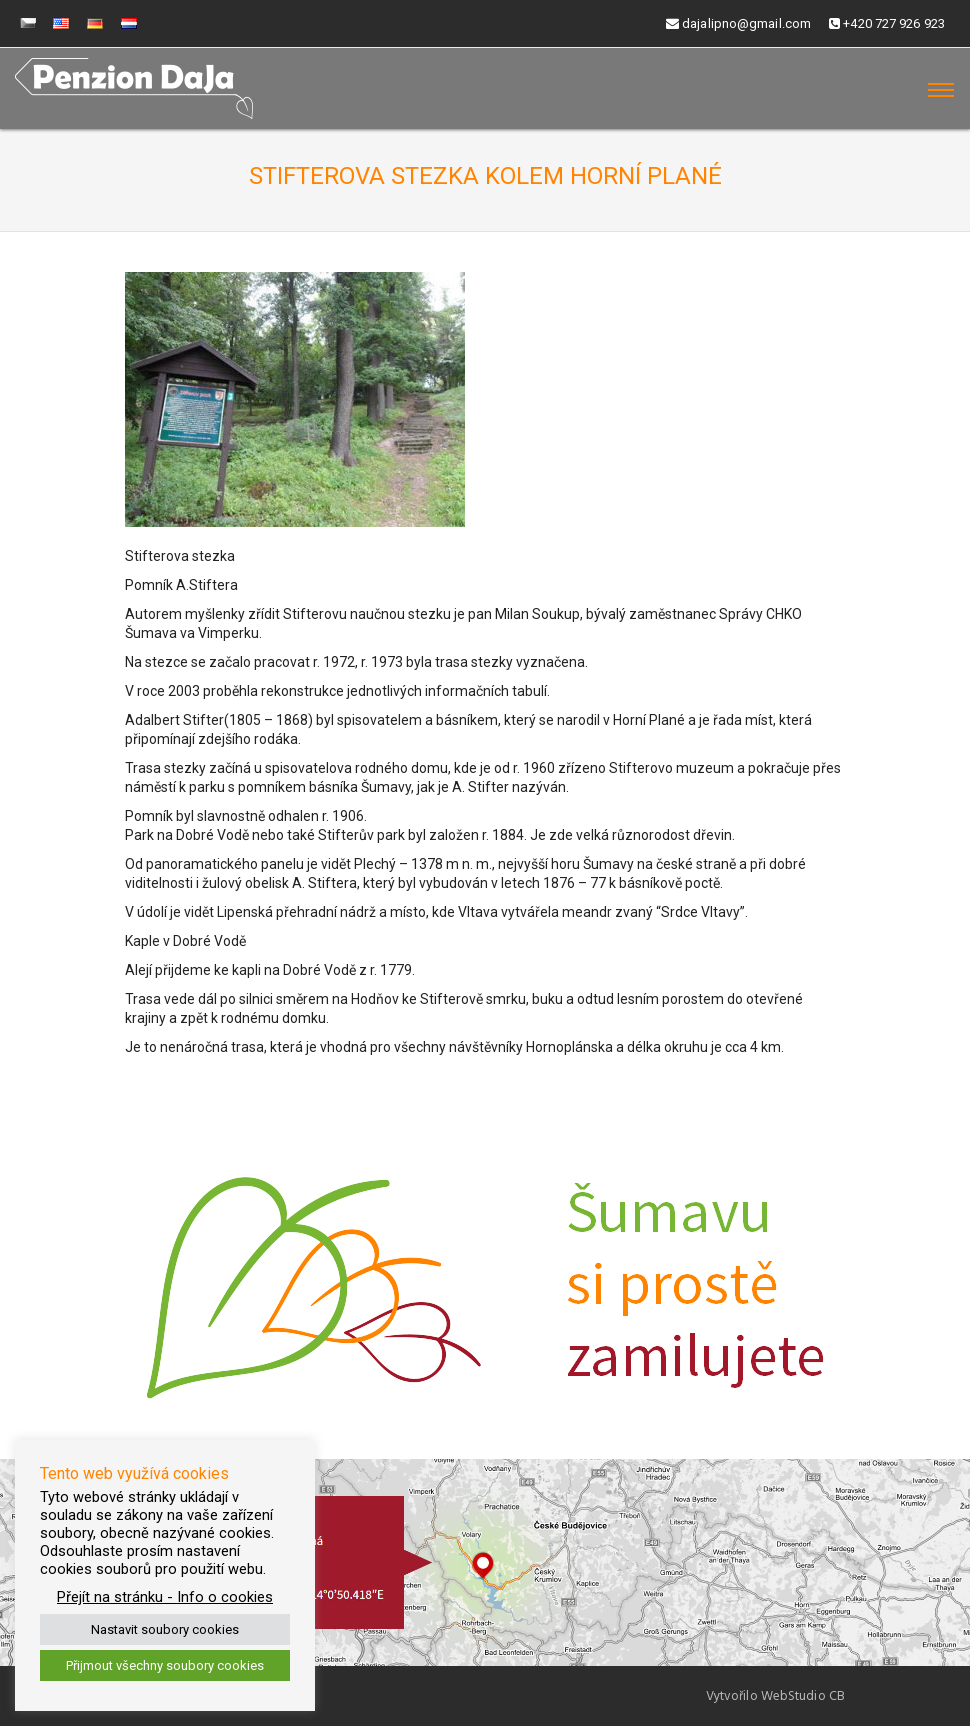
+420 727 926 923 (887, 23)
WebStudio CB (803, 1696)
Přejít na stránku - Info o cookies (165, 1597)
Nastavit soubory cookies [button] (165, 1629)
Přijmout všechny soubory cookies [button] (165, 1665)
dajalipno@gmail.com (738, 23)
